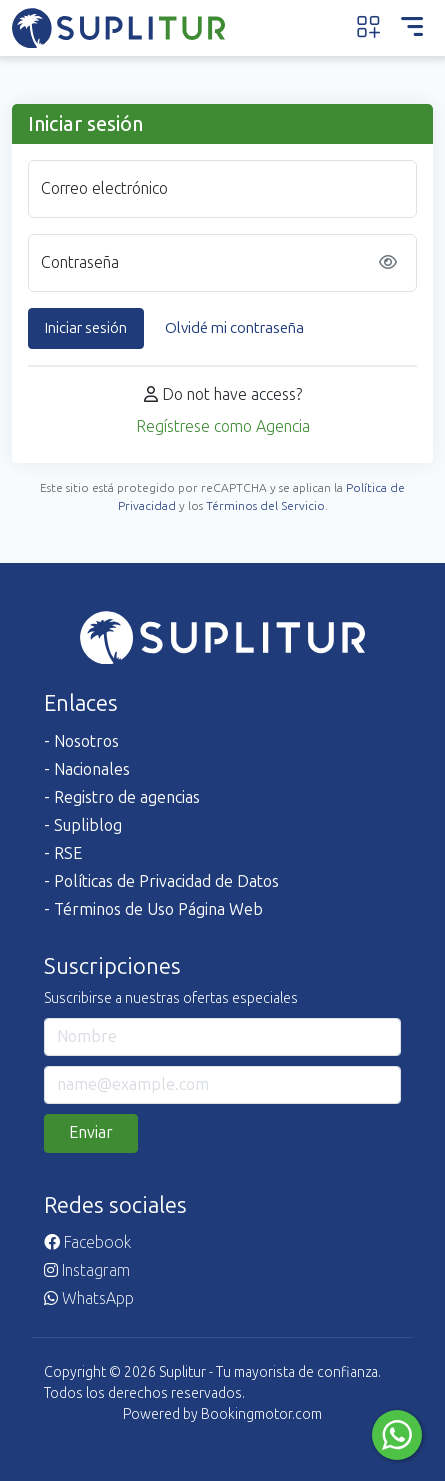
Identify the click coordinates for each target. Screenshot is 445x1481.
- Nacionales (87, 769)
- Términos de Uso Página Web (153, 909)
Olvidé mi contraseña (234, 328)
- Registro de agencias (122, 797)
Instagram (87, 1270)
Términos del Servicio (265, 506)
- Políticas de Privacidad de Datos (161, 881)
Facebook (87, 1242)
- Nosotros (81, 741)
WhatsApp (89, 1298)
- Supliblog (83, 825)
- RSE (63, 853)
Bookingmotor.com (261, 1414)
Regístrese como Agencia (223, 426)
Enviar (91, 1132)
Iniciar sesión (86, 328)
